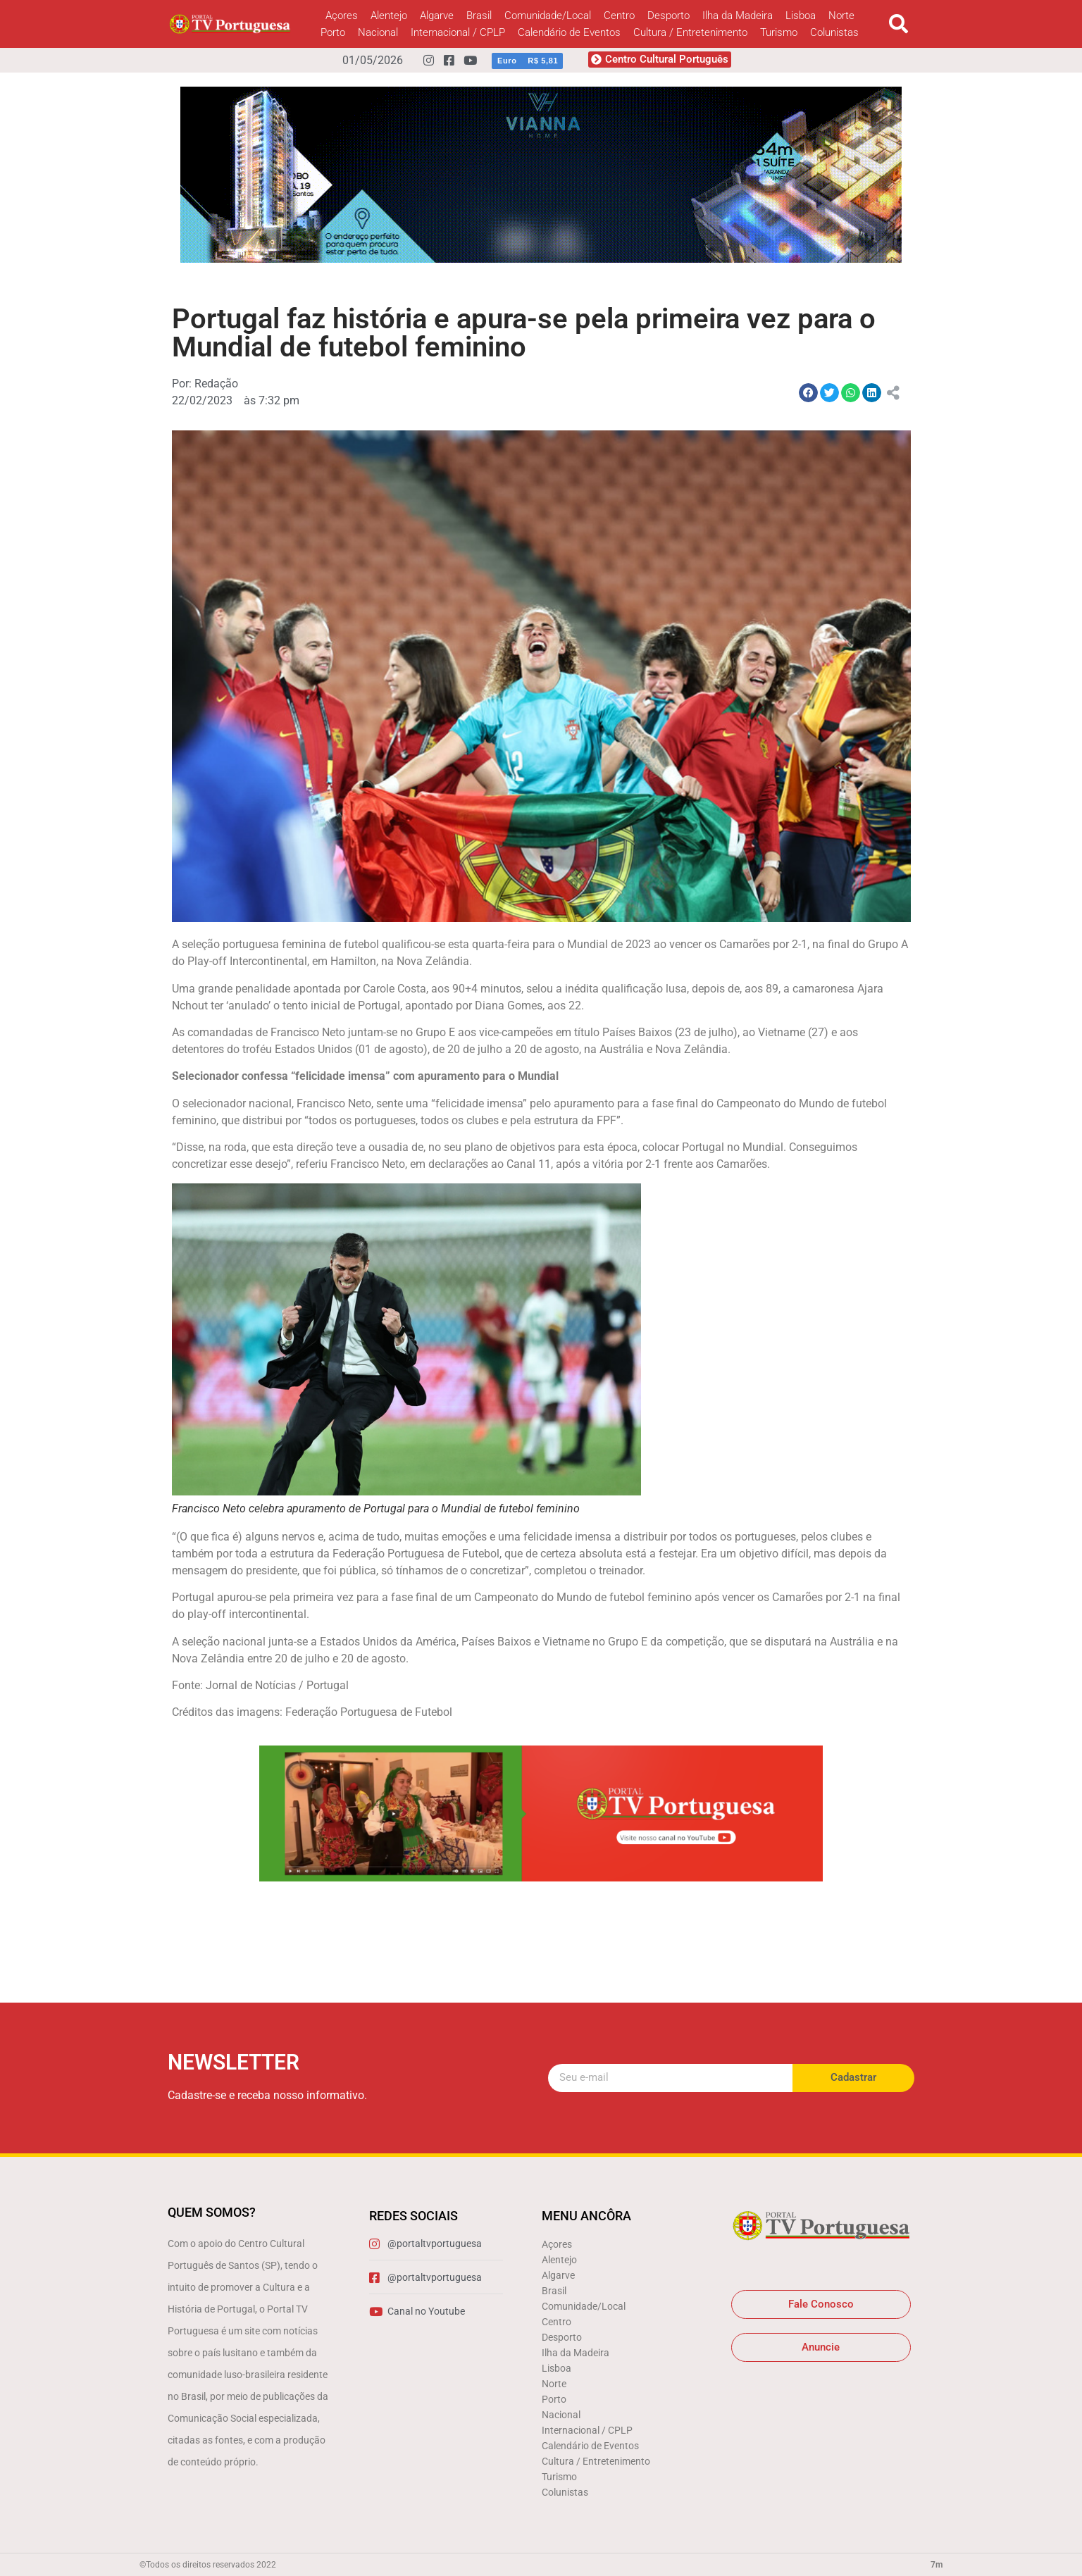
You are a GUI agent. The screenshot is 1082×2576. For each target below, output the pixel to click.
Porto (333, 32)
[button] (898, 24)
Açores (341, 15)
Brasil (479, 15)
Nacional (378, 32)
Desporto (668, 15)
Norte (841, 15)
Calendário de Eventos (569, 32)
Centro (619, 15)
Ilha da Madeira (737, 15)
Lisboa (800, 15)
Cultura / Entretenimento (690, 32)
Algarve (437, 15)
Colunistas (834, 32)
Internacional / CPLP (458, 32)
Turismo (778, 32)
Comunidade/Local (547, 15)
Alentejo (389, 15)
